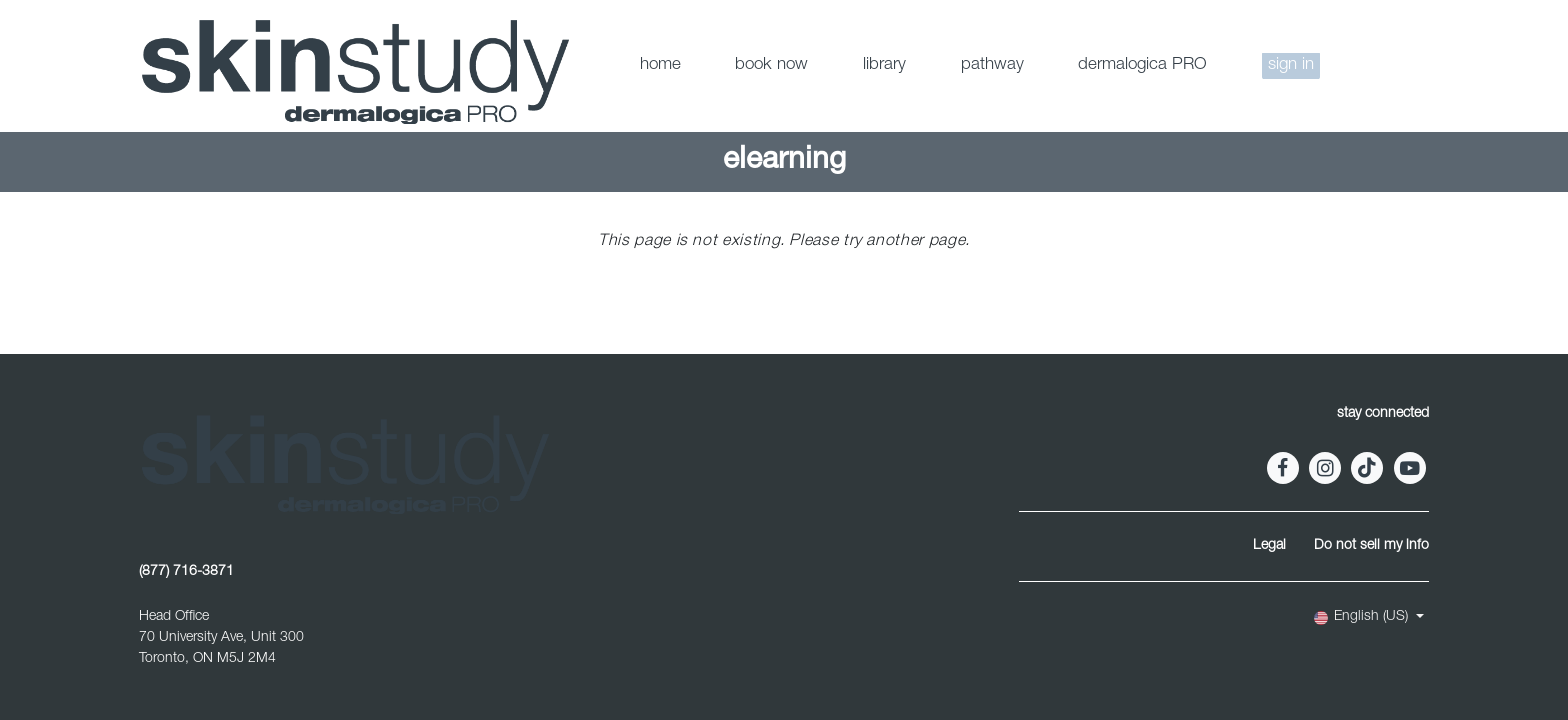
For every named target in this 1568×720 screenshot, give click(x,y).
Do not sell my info (1371, 546)
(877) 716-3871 (186, 572)
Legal (1269, 546)
